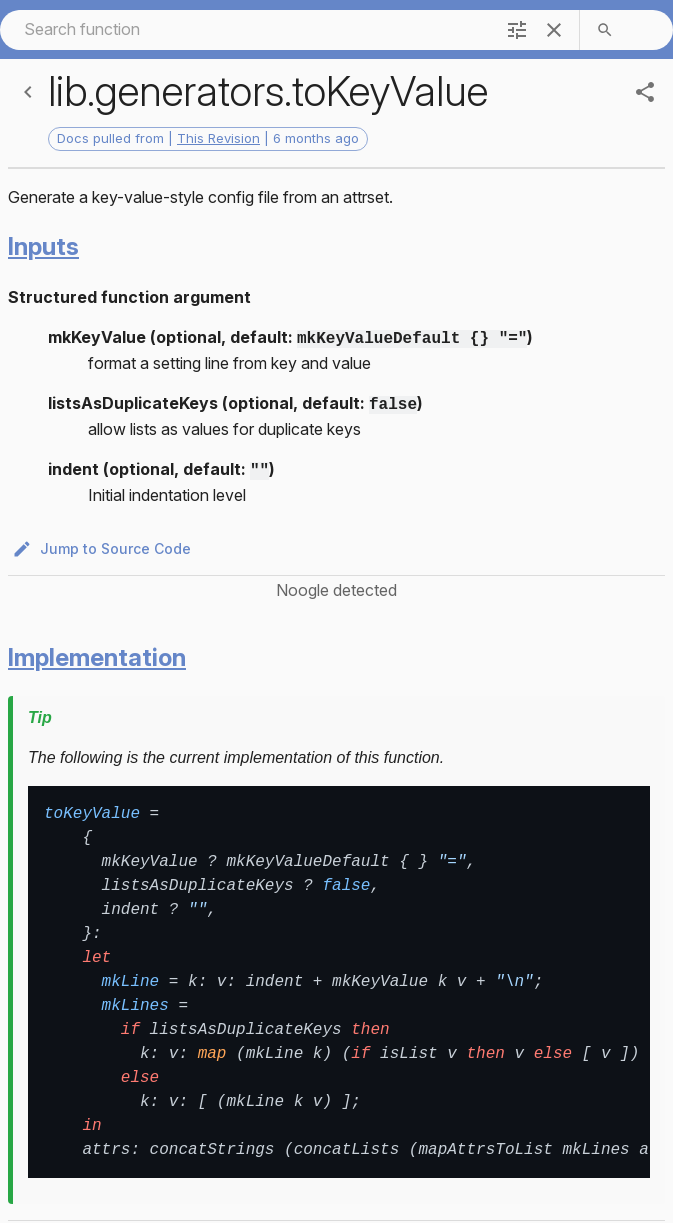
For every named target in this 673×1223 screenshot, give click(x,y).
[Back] (28, 92)
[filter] (517, 30)
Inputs (43, 246)
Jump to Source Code (103, 543)
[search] (605, 30)
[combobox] (245, 29)
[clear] (554, 30)
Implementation (97, 651)
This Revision (218, 138)
